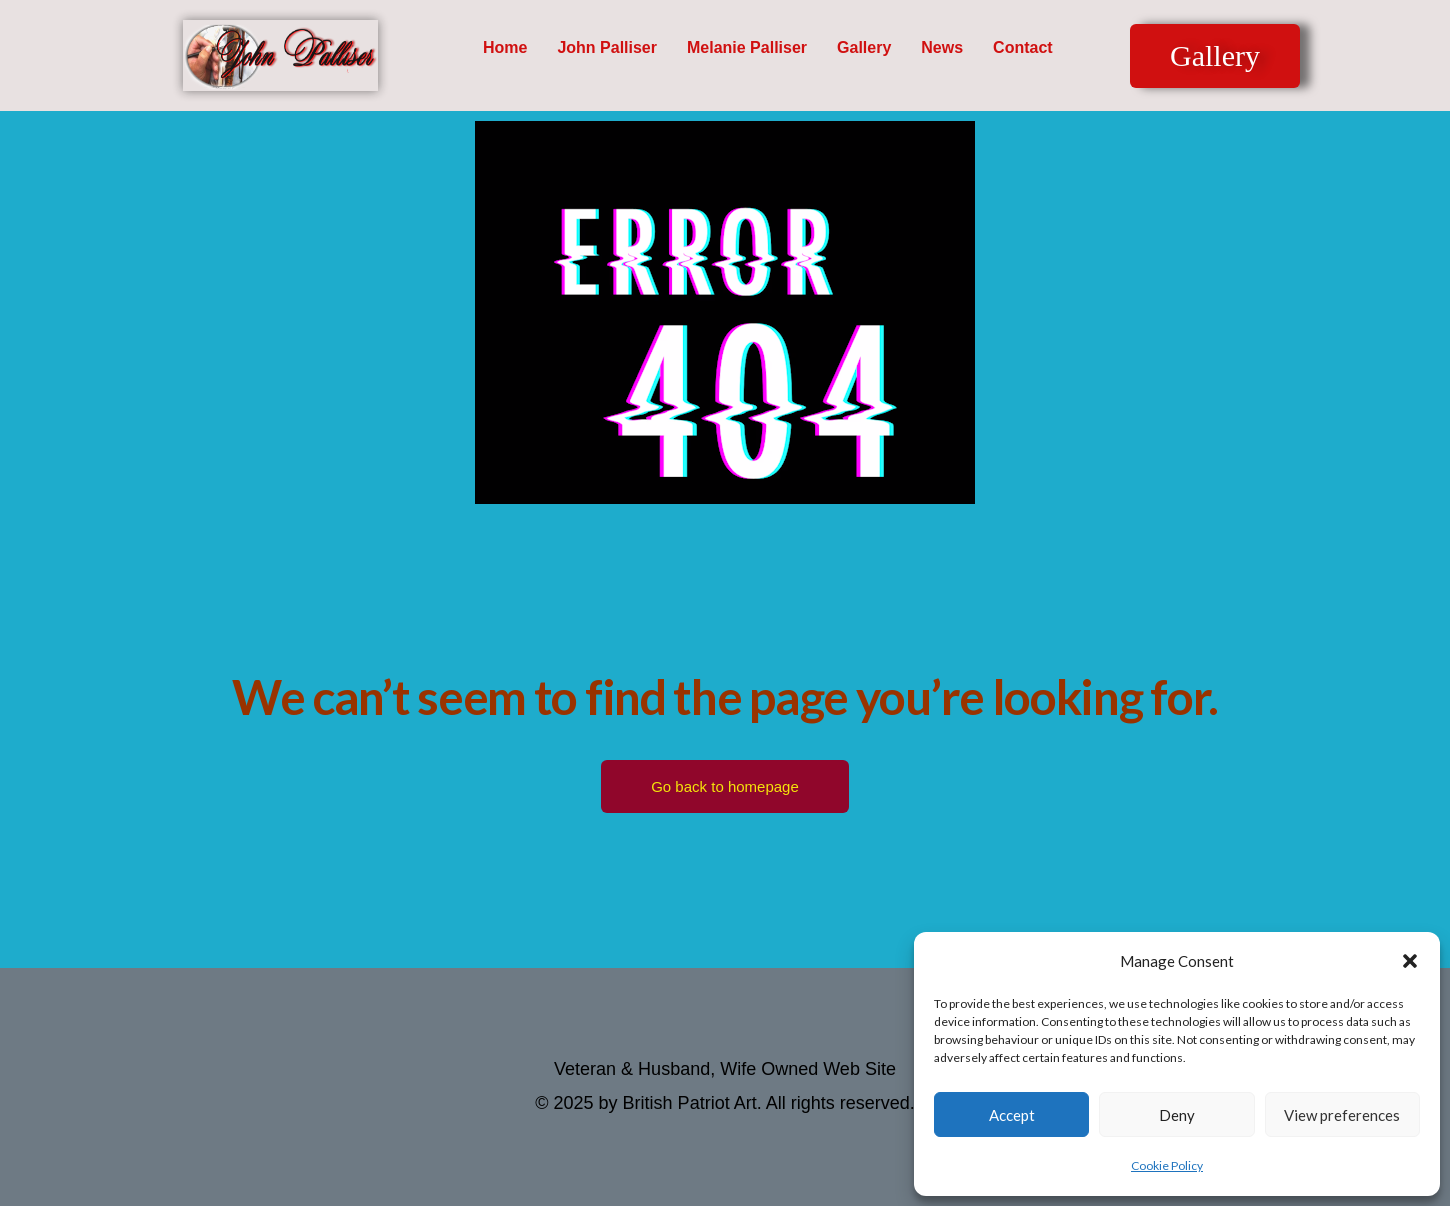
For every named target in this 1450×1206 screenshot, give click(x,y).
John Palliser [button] (607, 47)
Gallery (864, 47)
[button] (1410, 961)
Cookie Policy (1167, 1165)
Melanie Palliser (747, 47)
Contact (1023, 47)
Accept (1012, 1115)
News (942, 47)
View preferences (1342, 1115)
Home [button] (505, 47)
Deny (1177, 1115)
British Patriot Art (690, 1103)
